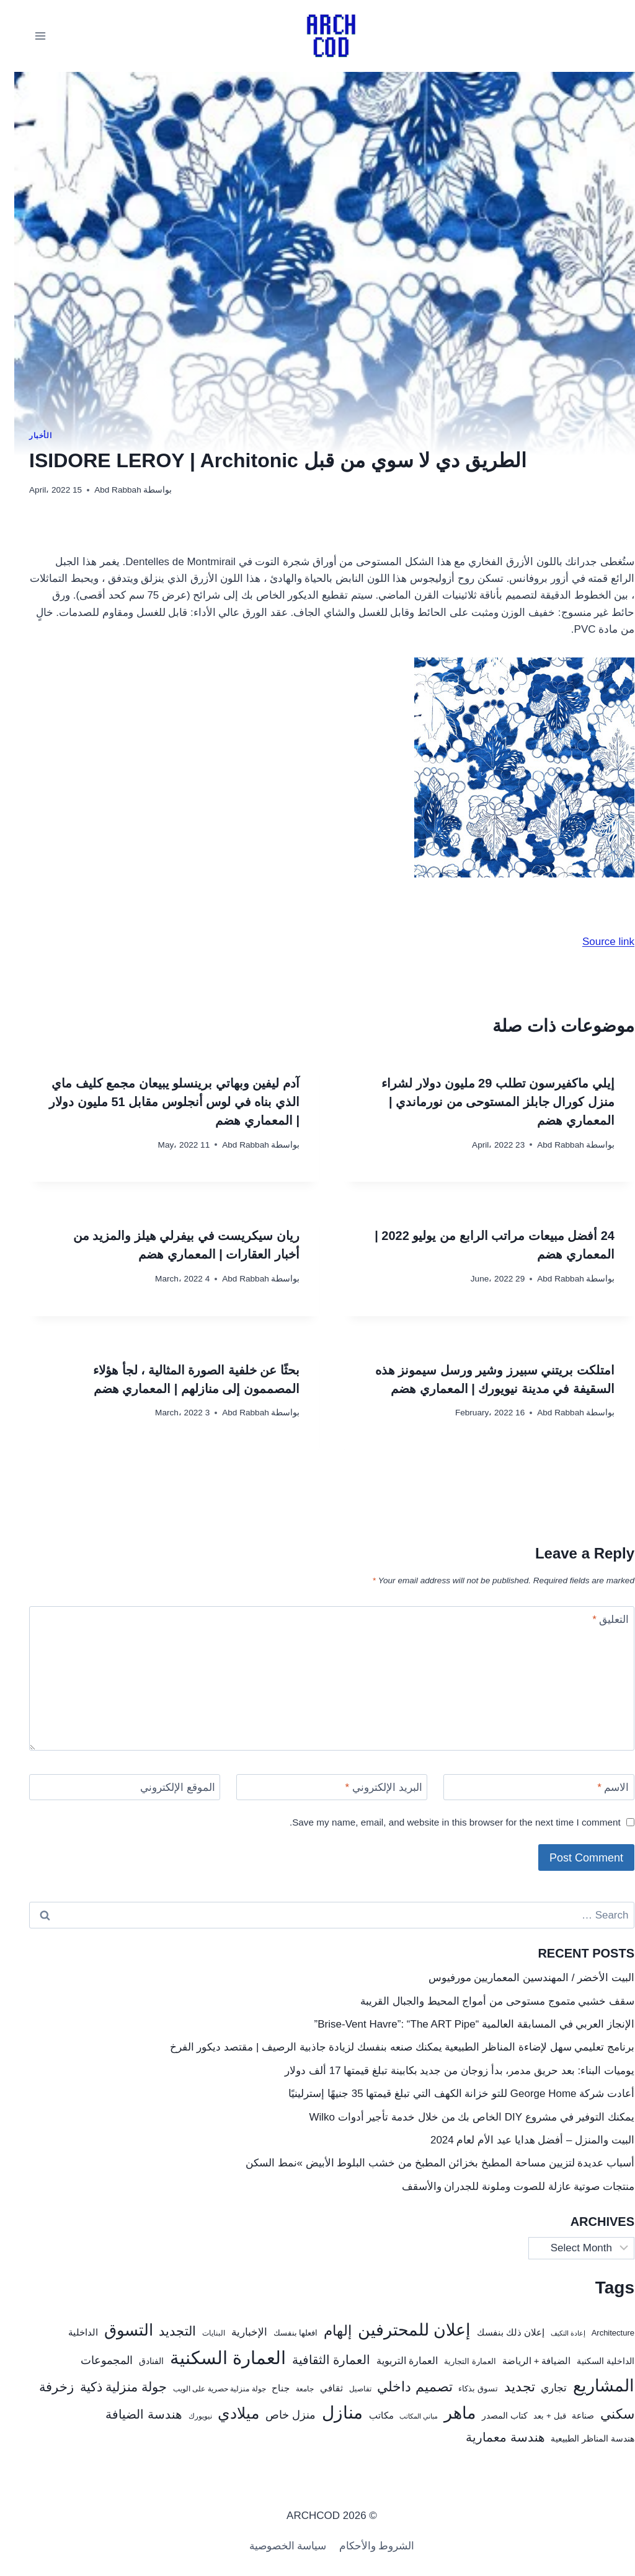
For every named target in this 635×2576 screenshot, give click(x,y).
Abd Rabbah (103, 490)
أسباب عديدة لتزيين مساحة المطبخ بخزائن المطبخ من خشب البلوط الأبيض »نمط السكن (425, 2163)
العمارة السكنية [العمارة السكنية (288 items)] (214, 2357)
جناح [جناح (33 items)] (266, 2388)
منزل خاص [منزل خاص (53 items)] (276, 2415)
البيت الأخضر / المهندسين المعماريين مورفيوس (517, 1978)
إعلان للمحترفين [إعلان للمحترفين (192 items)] (400, 2330)
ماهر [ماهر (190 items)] (445, 2413)
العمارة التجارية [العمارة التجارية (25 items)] (456, 2361)
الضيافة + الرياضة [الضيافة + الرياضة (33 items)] (522, 2361)
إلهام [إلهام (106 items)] (323, 2331)
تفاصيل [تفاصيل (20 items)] (346, 2389)
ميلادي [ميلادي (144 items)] (224, 2413)
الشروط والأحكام (363, 2546)
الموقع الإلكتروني (163, 1787)
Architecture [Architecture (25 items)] (598, 2332)
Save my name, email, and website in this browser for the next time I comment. (440, 1822)
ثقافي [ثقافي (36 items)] (317, 2388)
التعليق (596, 1619)
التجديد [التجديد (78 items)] (163, 2331)
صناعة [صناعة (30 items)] (568, 2415)
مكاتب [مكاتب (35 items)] (367, 2415)
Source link (594, 941)
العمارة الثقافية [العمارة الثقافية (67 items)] (317, 2360)
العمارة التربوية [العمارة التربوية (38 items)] (393, 2360)
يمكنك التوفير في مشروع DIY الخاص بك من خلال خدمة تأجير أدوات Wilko (457, 2117)
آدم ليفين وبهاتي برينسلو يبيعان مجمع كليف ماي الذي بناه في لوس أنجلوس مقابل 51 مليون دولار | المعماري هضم (160, 1101)
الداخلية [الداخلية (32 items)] (69, 2332)
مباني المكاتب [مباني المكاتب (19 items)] (404, 2416)
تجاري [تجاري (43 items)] (539, 2388)
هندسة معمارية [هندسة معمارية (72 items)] (491, 2437)
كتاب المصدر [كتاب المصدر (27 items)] (490, 2415)
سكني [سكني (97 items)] (603, 2414)
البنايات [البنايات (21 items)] (199, 2333)
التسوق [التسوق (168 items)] (114, 2330)
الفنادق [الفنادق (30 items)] (137, 2361)
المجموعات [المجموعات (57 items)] (92, 2360)
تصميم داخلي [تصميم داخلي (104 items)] (400, 2386)
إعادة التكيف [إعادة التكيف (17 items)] (553, 2333)
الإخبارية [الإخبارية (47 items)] (235, 2332)
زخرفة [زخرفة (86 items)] (42, 2387)
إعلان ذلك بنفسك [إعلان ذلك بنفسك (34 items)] (496, 2332)
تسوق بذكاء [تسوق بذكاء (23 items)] (463, 2389)
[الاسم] (524, 1787)
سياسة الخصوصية (274, 2546)
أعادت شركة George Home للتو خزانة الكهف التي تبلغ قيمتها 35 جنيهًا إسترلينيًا (447, 2093)
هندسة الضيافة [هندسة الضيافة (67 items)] (129, 2414)
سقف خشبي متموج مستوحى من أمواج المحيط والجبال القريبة (483, 2001)
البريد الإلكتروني (369, 1787)
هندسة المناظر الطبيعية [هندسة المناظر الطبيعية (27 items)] (578, 2438)
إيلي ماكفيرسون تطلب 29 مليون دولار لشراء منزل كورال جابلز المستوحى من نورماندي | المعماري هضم (483, 1101)
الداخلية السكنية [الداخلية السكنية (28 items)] (591, 2361)
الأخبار (26, 435)
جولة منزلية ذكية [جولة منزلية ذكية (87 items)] (109, 2387)
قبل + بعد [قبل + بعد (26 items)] (535, 2415)
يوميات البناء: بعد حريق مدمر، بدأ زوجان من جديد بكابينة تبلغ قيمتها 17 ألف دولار (445, 2071)
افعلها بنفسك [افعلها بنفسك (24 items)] (281, 2332)
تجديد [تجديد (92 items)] (505, 2386)
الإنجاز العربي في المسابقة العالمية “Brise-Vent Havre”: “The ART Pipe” (460, 2024)
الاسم (599, 1787)
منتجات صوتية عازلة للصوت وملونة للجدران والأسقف (504, 2186)
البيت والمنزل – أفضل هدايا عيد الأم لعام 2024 (518, 2140)
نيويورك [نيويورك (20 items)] (186, 2416)
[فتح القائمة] (26, 35)
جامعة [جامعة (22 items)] (291, 2389)
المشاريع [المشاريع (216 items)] (589, 2385)
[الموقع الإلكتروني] (110, 1787)
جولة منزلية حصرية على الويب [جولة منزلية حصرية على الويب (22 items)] (205, 2389)
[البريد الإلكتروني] (317, 1787)
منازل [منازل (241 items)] (328, 2412)
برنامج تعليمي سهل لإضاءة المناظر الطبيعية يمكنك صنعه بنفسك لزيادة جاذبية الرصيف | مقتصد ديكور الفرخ (388, 2047)
